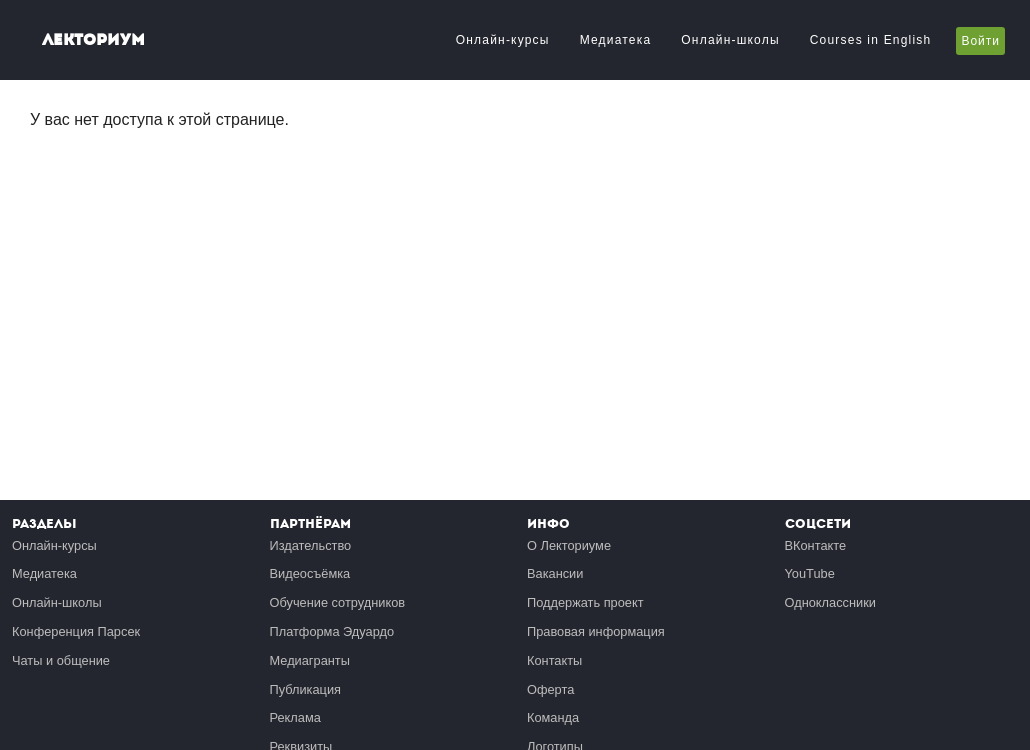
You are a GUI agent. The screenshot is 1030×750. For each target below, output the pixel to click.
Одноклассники (830, 602)
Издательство (311, 545)
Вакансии (555, 573)
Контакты (554, 660)
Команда (553, 717)
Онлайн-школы (730, 40)
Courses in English (871, 40)
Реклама (295, 717)
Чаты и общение (61, 660)
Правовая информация (596, 631)
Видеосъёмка (310, 573)
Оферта (550, 689)
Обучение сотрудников (338, 602)
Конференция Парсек (76, 631)
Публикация (306, 689)
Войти (980, 41)
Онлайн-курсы (503, 40)
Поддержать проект (585, 602)
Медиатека (616, 40)
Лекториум (93, 39)
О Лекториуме (569, 545)
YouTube (810, 573)
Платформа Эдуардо (332, 631)
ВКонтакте (816, 545)
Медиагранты (310, 660)
